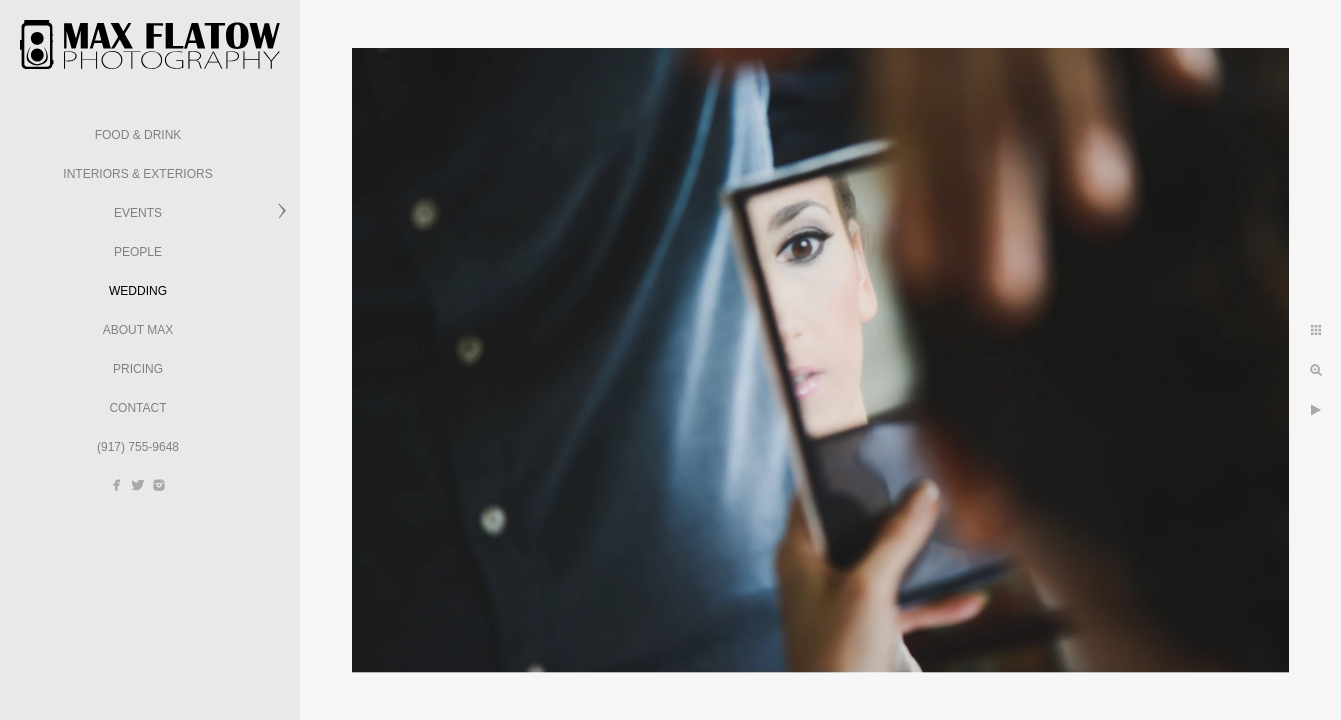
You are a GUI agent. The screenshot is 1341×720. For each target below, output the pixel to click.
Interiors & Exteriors (137, 174)
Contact (137, 408)
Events (138, 213)
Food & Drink (138, 135)
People (138, 252)
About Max (138, 330)
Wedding (138, 291)
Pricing (138, 369)
